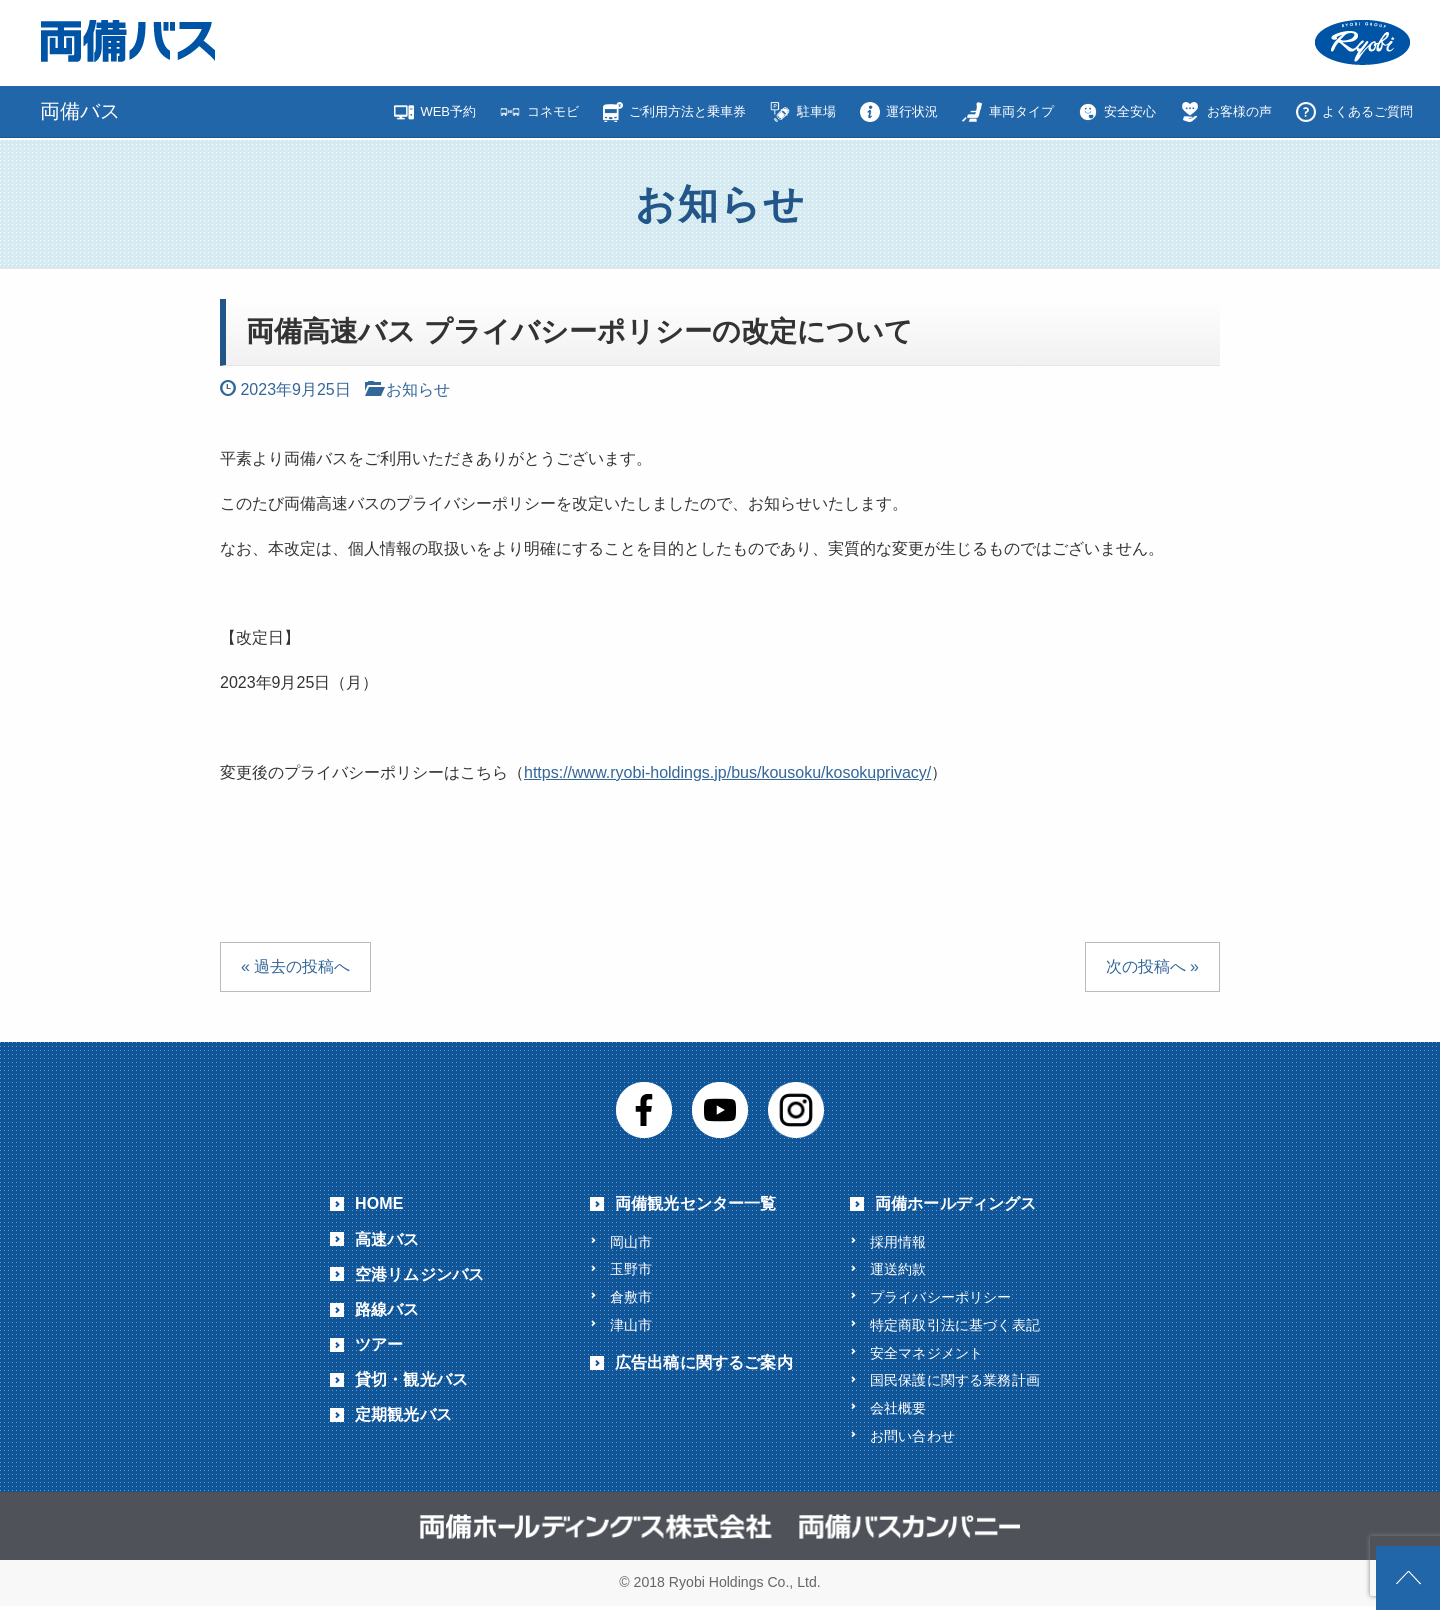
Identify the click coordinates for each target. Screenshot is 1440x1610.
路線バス (387, 1307)
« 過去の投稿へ (295, 964)
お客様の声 (1239, 111)
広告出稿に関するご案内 (704, 1363)
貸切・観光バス (411, 1377)
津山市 (631, 1325)
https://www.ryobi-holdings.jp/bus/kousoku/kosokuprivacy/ (727, 770)
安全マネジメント (926, 1354)
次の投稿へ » (1152, 964)
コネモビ (553, 111)
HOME (379, 1201)
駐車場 (816, 111)
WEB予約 (448, 111)
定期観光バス (403, 1412)
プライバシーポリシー (941, 1297)
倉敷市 (631, 1297)
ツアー (379, 1342)
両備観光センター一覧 (696, 1201)
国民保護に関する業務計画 (955, 1382)
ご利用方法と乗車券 (687, 111)
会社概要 (898, 1411)
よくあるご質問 (1367, 111)
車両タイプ (1021, 111)
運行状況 (912, 111)
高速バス (387, 1237)
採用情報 (898, 1240)
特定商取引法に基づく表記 (955, 1325)
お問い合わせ (912, 1439)
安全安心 (1130, 111)
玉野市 (631, 1268)
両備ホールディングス (956, 1201)
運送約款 (898, 1268)
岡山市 (631, 1240)
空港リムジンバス (419, 1272)
